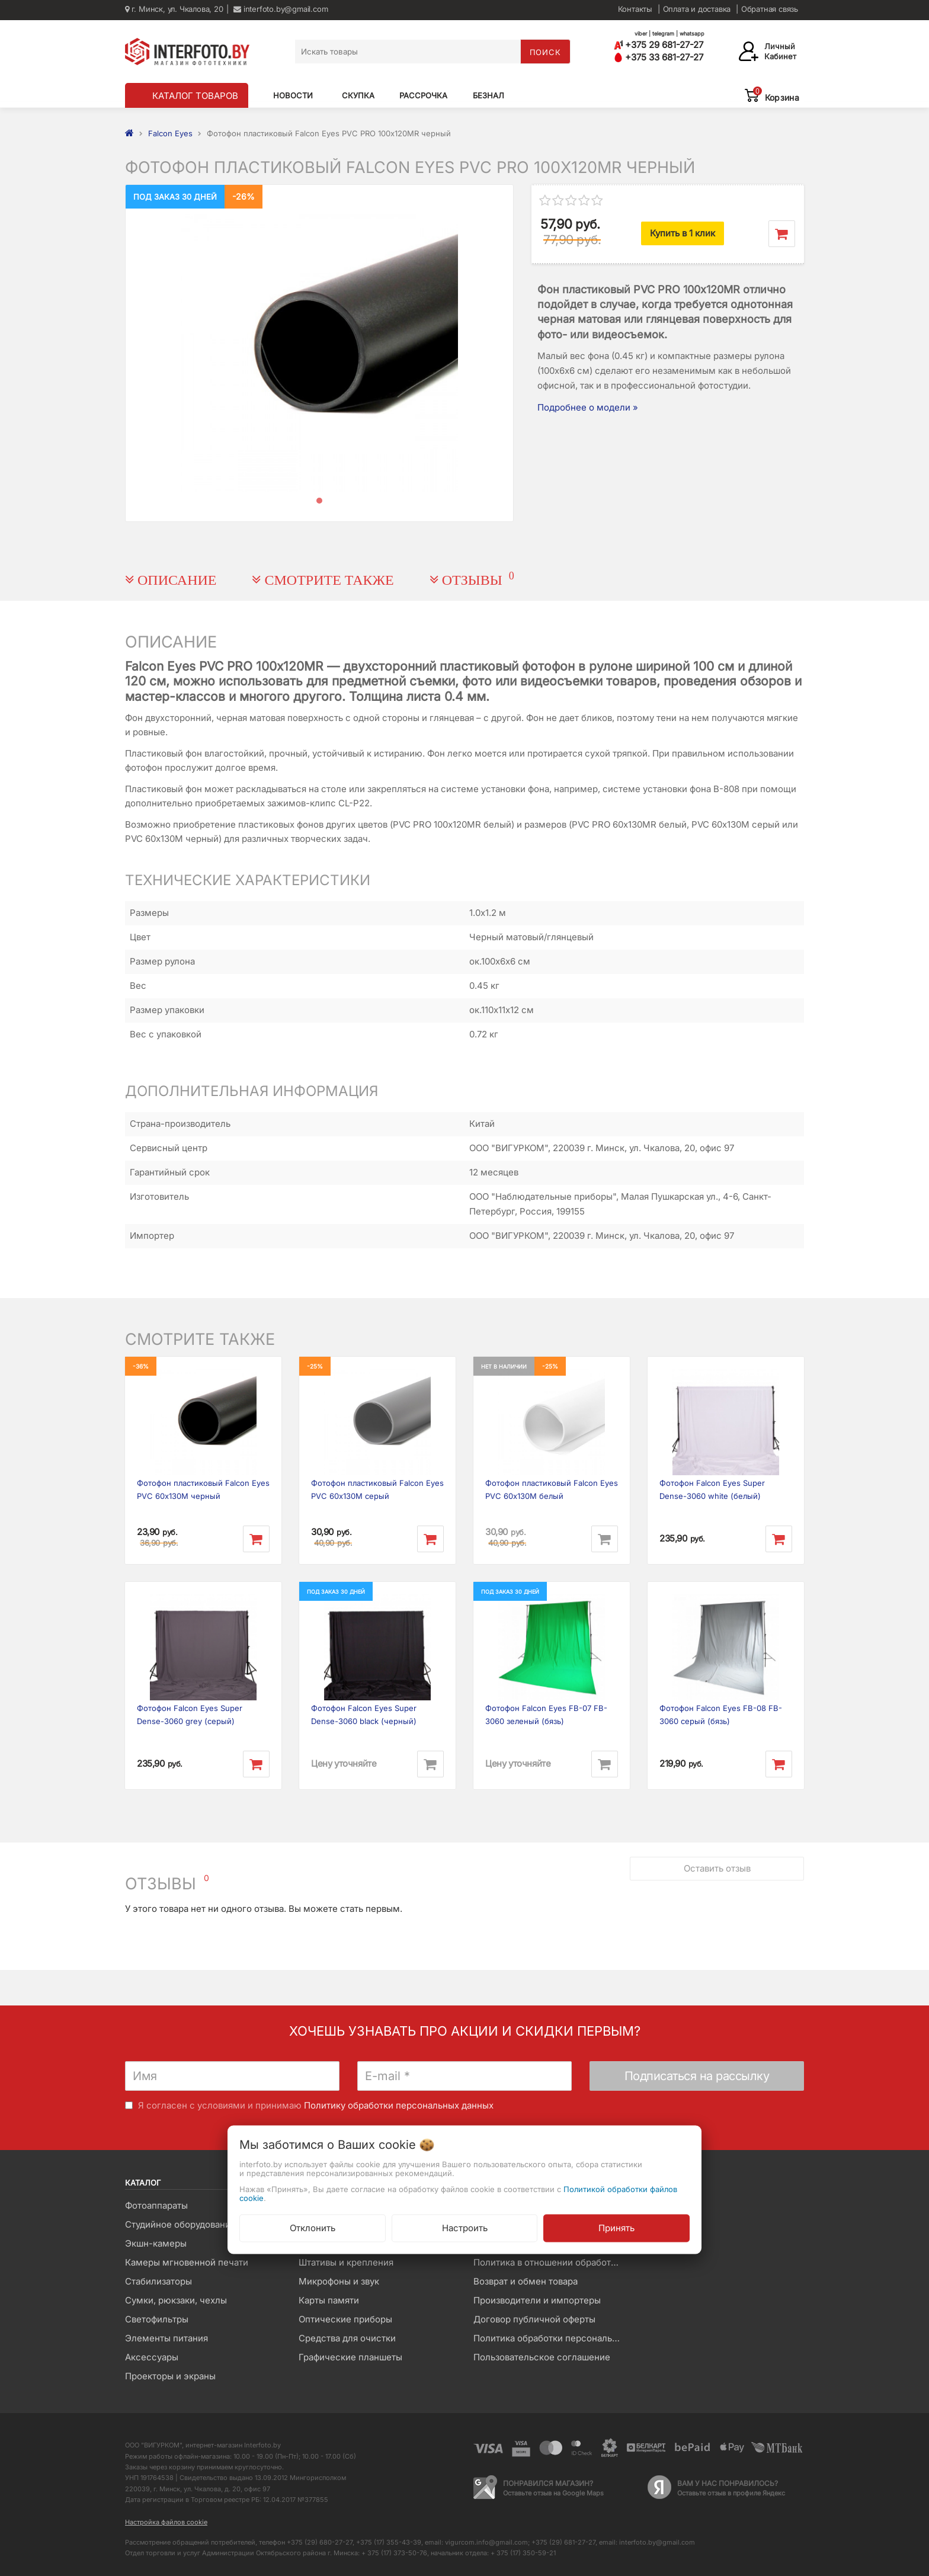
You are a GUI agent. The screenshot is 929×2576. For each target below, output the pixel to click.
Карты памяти (329, 2300)
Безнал (488, 95)
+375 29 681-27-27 (658, 44)
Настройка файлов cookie (166, 2522)
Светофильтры (156, 2319)
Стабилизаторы (158, 2281)
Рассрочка (423, 95)
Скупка (358, 95)
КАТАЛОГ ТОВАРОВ (195, 95)
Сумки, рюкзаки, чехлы (176, 2300)
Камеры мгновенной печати (186, 2262)
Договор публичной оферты (534, 2319)
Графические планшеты (350, 2357)
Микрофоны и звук (339, 2281)
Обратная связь (769, 9)
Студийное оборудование (180, 2224)
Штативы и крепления (346, 2262)
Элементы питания (166, 2338)
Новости (293, 95)
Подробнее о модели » (587, 407)
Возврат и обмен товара (525, 2281)
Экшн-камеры (156, 2243)
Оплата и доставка (697, 9)
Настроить (465, 2227)
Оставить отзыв (717, 1867)
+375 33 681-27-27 (658, 57)
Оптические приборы (345, 2319)
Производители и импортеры (537, 2300)
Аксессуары (151, 2357)
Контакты (635, 9)
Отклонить (312, 2227)
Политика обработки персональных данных (551, 2338)
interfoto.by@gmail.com (280, 9)
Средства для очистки (347, 2338)
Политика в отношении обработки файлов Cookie (551, 2262)
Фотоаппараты (156, 2205)
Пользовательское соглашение (541, 2357)
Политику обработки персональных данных (399, 2105)
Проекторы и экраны (170, 2376)
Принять (616, 2227)
